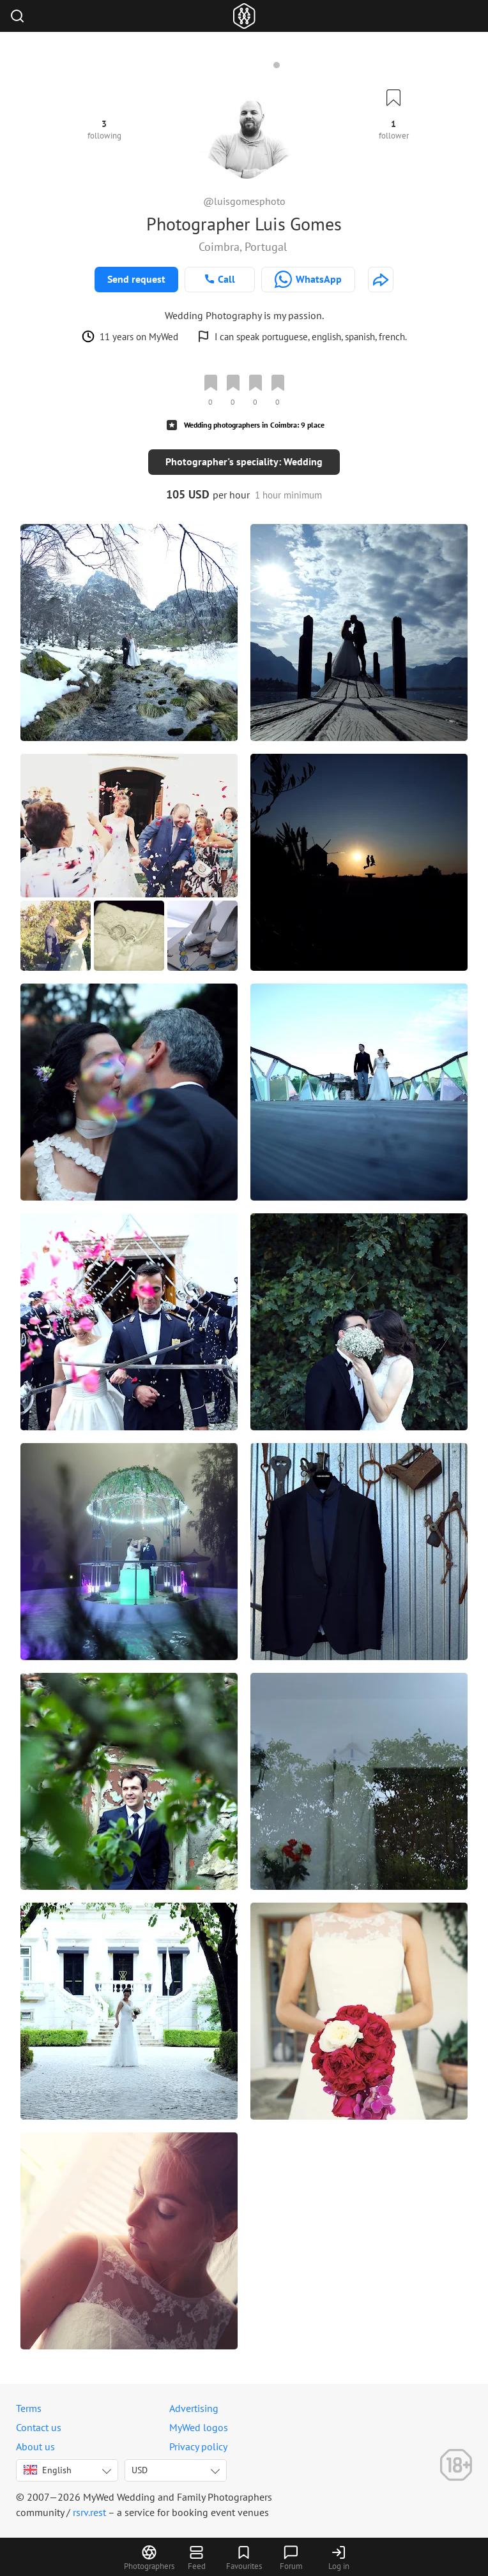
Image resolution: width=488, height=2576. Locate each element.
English (48, 2470)
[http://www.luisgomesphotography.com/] (380, 279)
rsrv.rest (89, 2512)
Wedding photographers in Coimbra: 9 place (254, 425)
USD (140, 2470)
